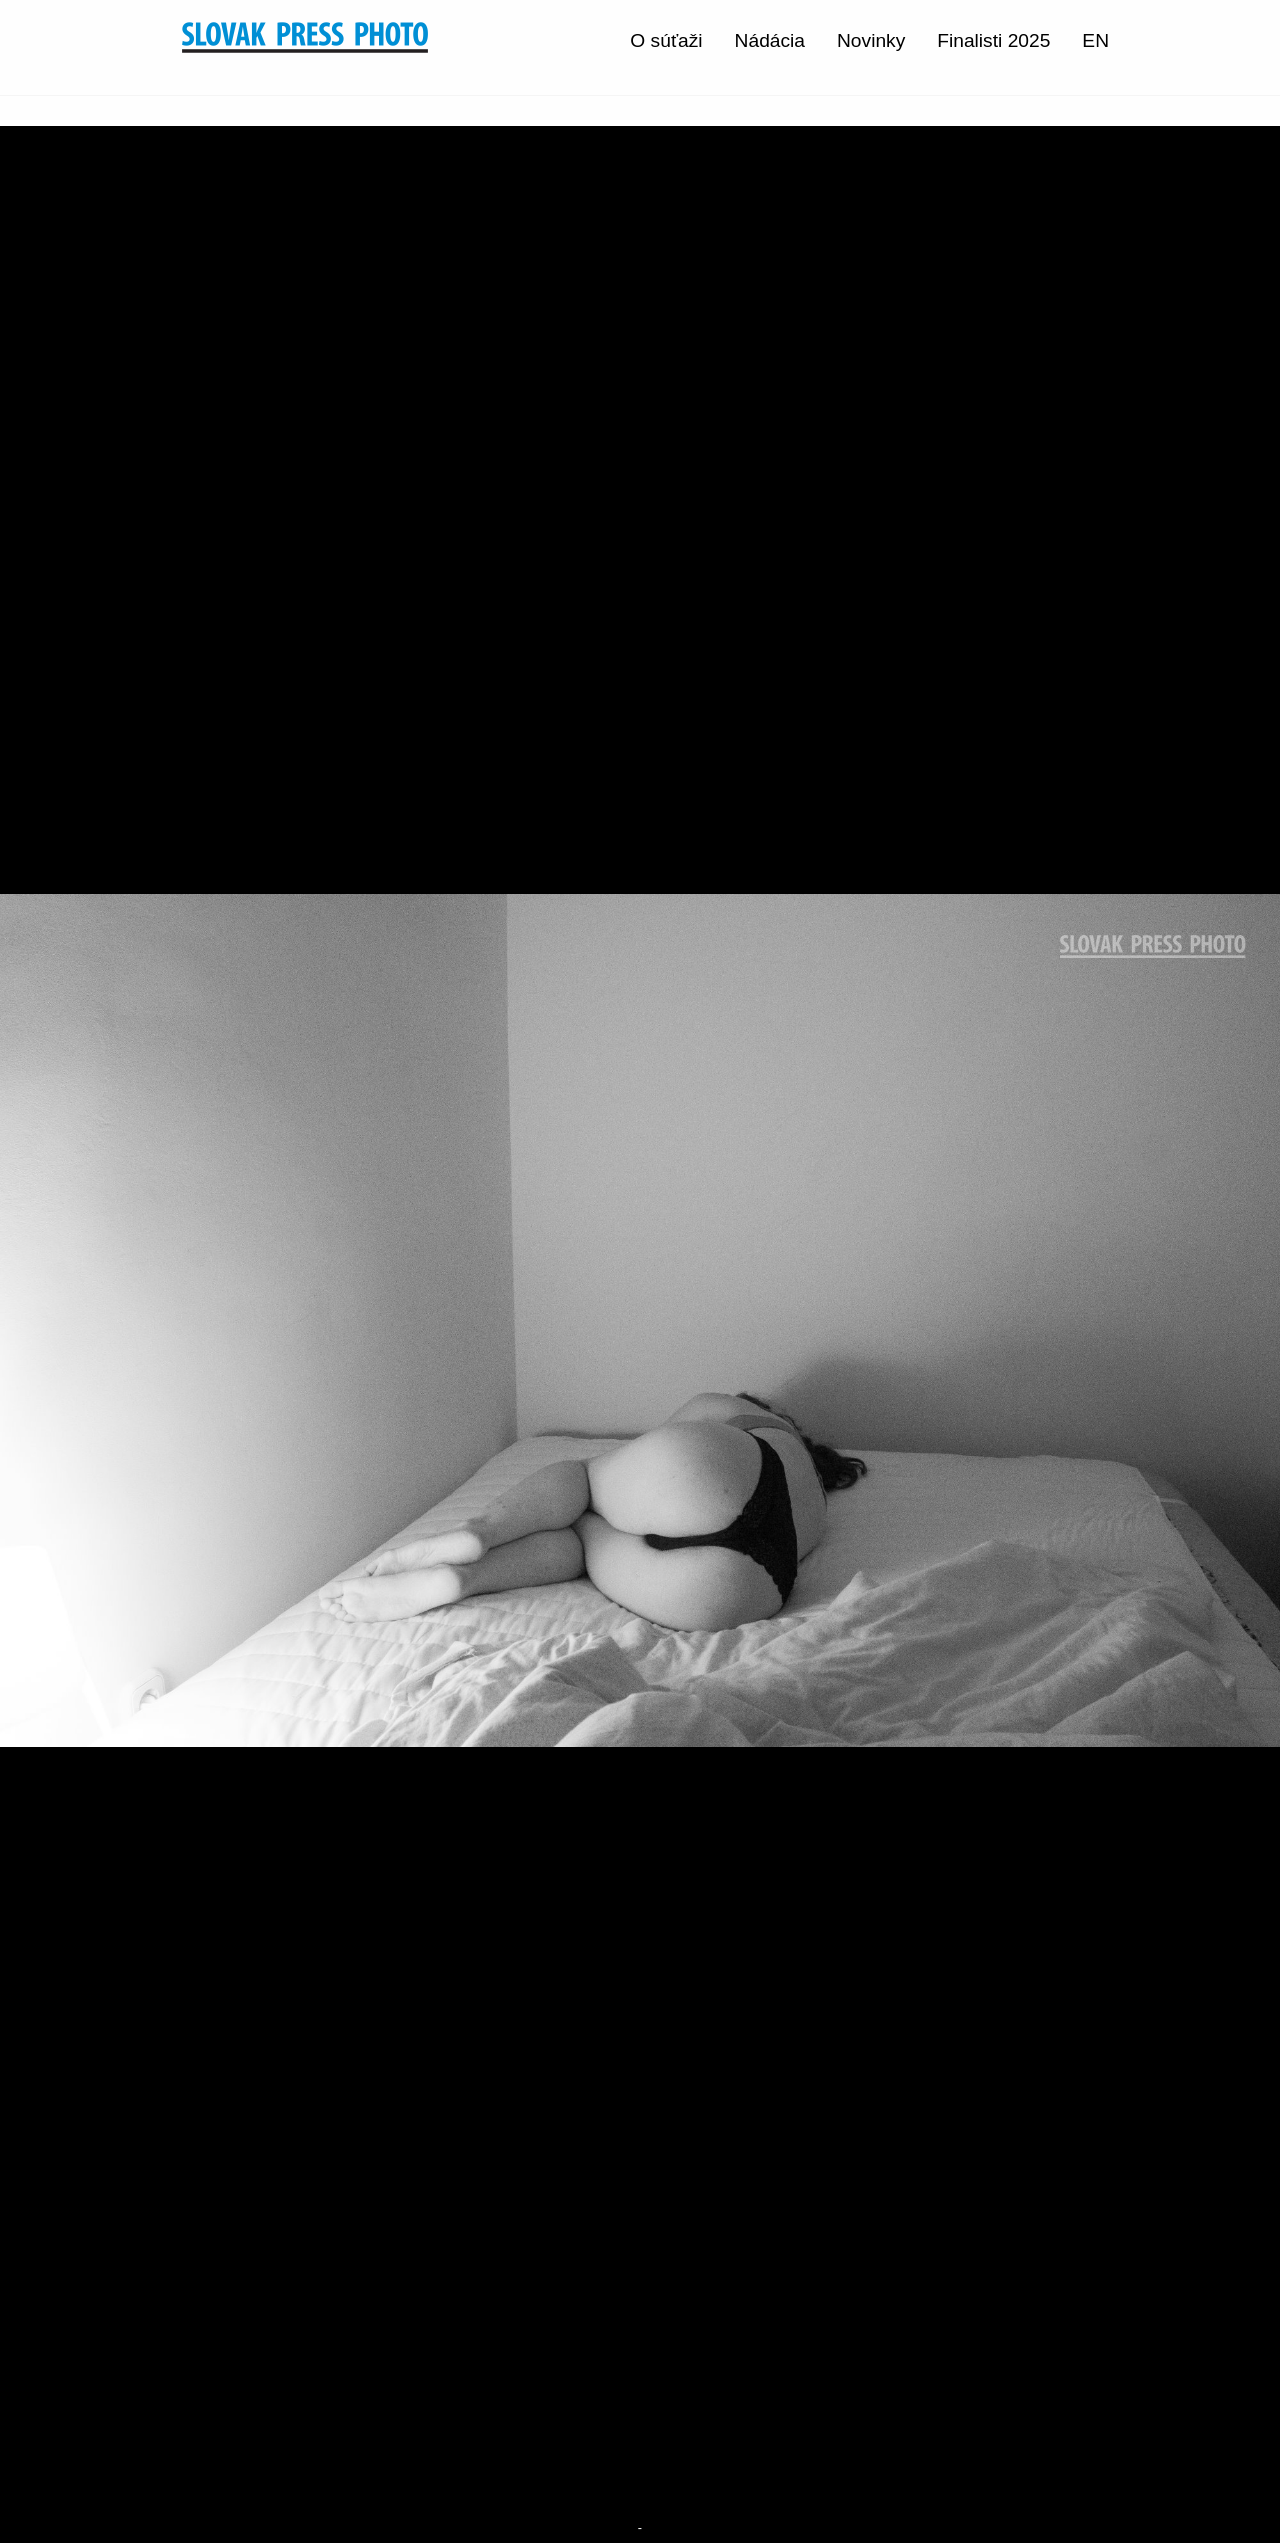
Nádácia (770, 40)
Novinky (871, 40)
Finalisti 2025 (993, 40)
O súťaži (666, 40)
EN (1095, 40)
